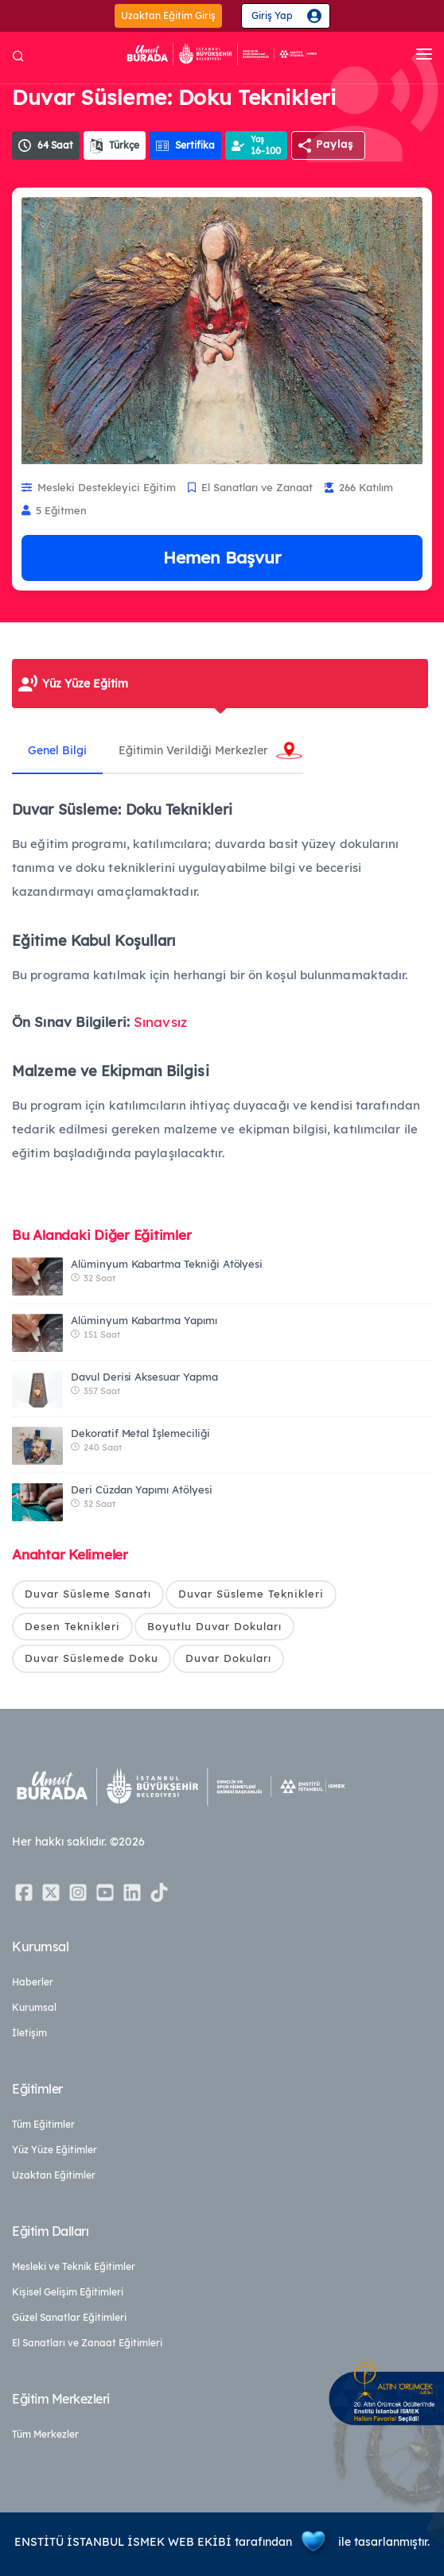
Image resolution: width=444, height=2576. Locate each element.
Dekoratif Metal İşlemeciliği (140, 1433)
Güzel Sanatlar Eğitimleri (69, 2317)
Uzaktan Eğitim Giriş (168, 15)
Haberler (32, 1982)
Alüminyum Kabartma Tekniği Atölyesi (167, 1263)
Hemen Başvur (222, 557)
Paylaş (334, 144)
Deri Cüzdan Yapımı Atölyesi (141, 1489)
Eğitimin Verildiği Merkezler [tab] (193, 750)
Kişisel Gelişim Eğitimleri (67, 2292)
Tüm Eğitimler (43, 2124)
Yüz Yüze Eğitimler (54, 2150)
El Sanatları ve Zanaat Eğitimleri (87, 2343)
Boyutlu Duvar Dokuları (214, 1626)
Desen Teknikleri (72, 1626)
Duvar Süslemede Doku (91, 1658)
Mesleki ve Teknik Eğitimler (73, 2266)
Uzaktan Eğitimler (53, 2175)
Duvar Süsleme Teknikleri (251, 1593)
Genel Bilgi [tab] (57, 750)
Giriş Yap (272, 15)
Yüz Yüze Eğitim (85, 683)
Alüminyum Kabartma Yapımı (144, 1320)
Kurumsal (34, 2007)
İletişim (29, 2033)
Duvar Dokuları (228, 1658)
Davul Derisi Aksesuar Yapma (144, 1376)
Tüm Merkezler (45, 2434)
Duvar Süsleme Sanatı (88, 1593)
